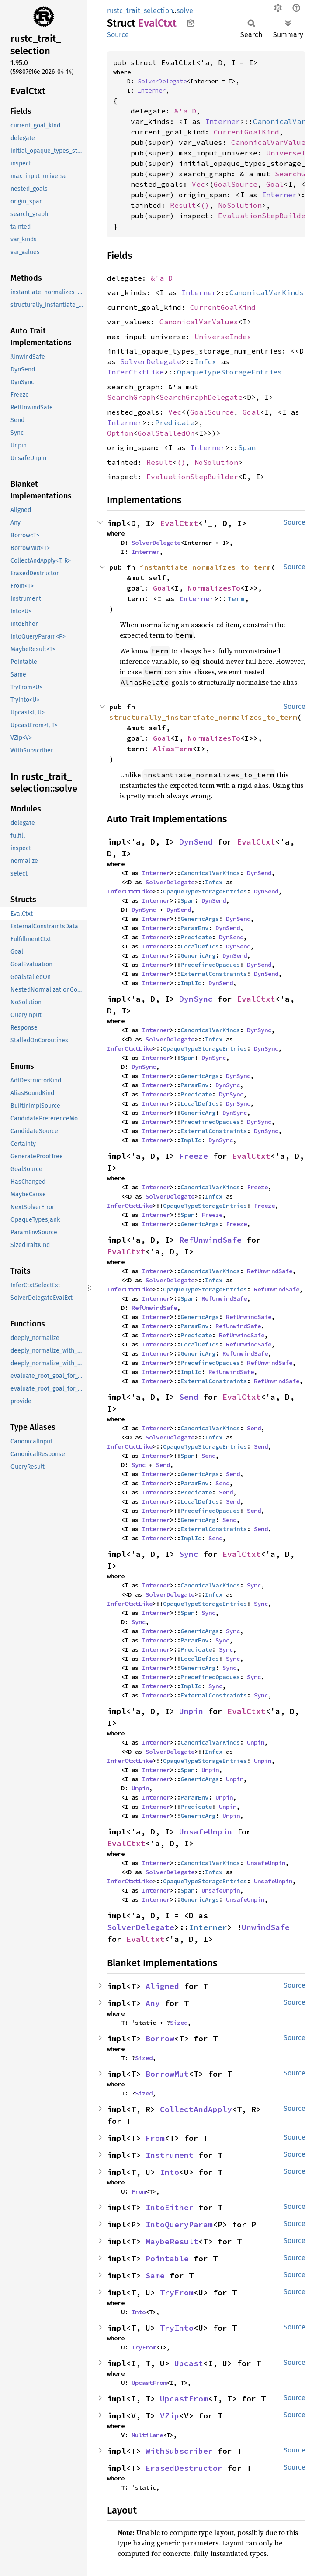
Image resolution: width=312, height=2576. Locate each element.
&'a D (185, 110)
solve (185, 11)
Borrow (160, 2038)
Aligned (162, 1986)
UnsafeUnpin (205, 1832)
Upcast (188, 2363)
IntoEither (170, 2207)
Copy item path (191, 22)
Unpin (191, 1711)
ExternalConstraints (213, 974)
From (155, 2138)
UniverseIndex (222, 336)
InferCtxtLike (135, 372)
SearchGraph (131, 397)
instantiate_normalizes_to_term (205, 567)
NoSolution (240, 205)
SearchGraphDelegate (201, 397)
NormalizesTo (214, 588)
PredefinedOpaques (210, 965)
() (205, 205)
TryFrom (177, 2292)
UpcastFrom (149, 2383)
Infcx (205, 361)
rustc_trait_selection (140, 11)
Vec (198, 184)
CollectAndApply (196, 2109)
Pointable (167, 2258)
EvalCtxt (179, 523)
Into (169, 2172)
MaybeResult (172, 2241)
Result (183, 205)
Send (188, 1397)
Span (247, 447)
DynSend (196, 842)
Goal (275, 184)
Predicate (174, 422)
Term (236, 598)
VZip (169, 2416)
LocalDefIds (199, 946)
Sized (178, 2022)
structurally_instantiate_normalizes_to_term (203, 717)
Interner (152, 90)
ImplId (190, 983)
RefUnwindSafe (210, 1240)
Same (155, 2275)
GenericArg (197, 955)
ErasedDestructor (184, 2468)
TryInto (177, 2328)
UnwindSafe (266, 1927)
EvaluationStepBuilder (264, 215)
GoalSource (235, 184)
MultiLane (147, 2435)
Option (120, 433)
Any (153, 2003)
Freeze (193, 1156)
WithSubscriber (179, 2451)
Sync (139, 1465)
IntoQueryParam (179, 2224)
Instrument (170, 2155)
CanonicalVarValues (270, 142)
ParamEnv (194, 928)
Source (118, 35)
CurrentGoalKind (246, 131)
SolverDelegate (162, 81)
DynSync (144, 910)
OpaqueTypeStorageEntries (229, 372)
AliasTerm (172, 748)
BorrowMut (167, 2074)
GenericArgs (199, 919)
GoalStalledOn (166, 433)
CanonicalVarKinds (266, 292)
